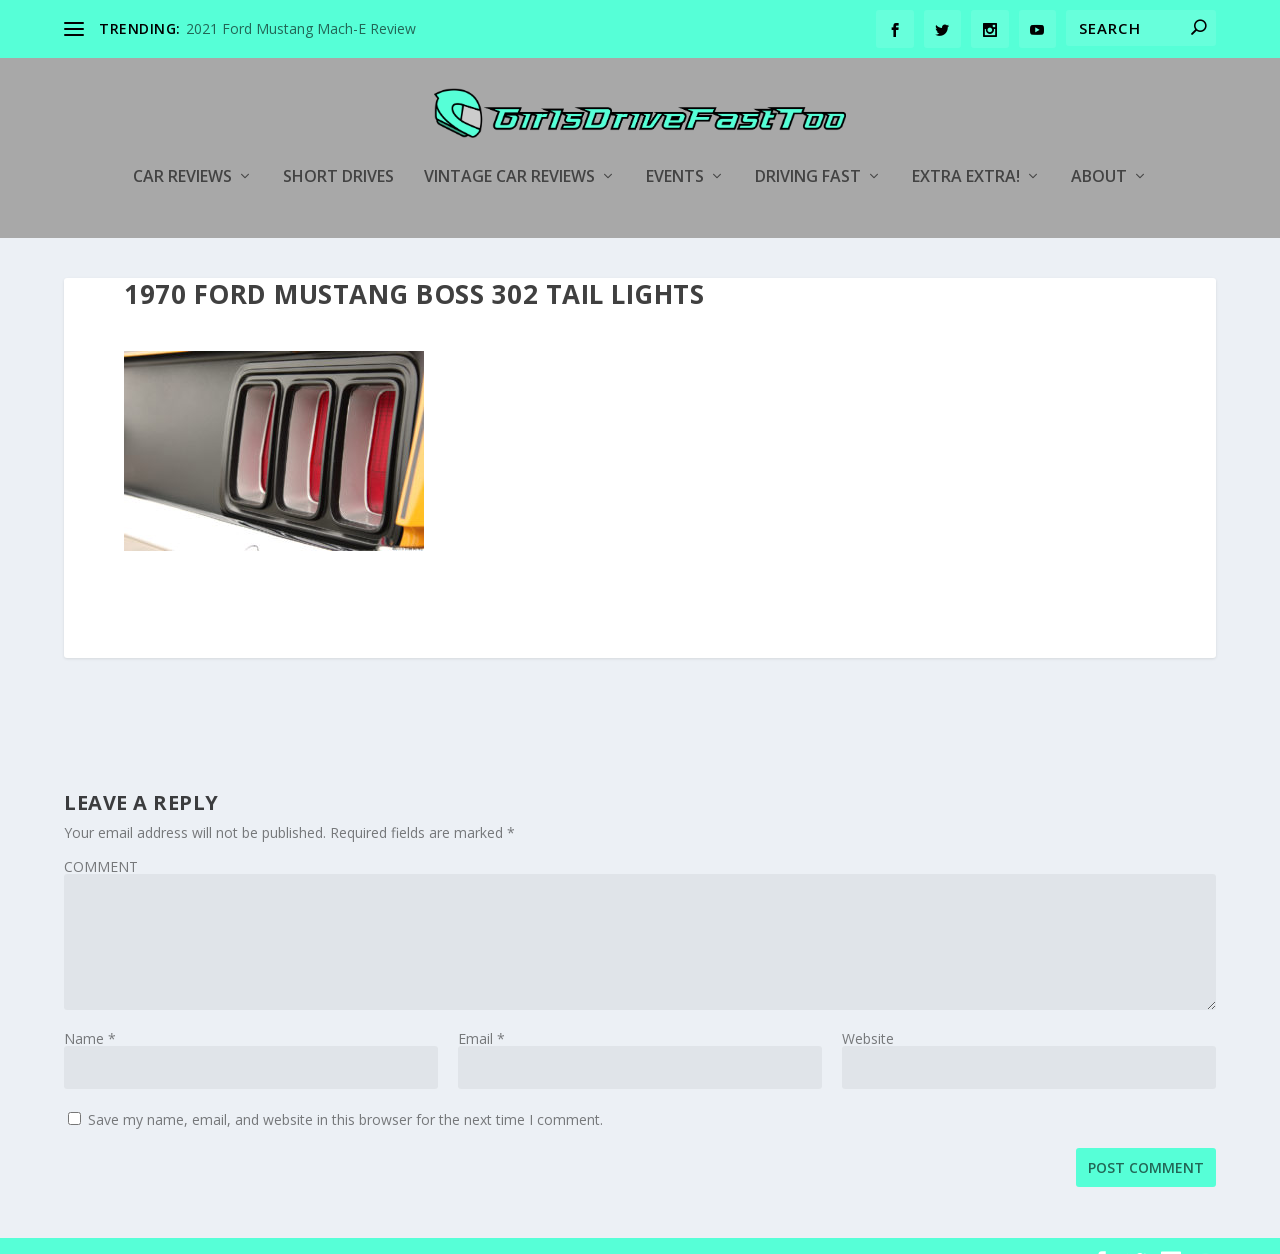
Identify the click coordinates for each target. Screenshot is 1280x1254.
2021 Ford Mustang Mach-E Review (301, 28)
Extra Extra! (966, 146)
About (1099, 146)
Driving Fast (808, 146)
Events (675, 146)
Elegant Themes (202, 1231)
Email (481, 1008)
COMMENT (101, 836)
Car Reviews (182, 146)
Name (90, 1008)
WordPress (389, 1231)
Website (868, 1008)
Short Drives (338, 146)
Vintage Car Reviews (509, 146)
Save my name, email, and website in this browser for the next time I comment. (345, 1089)
